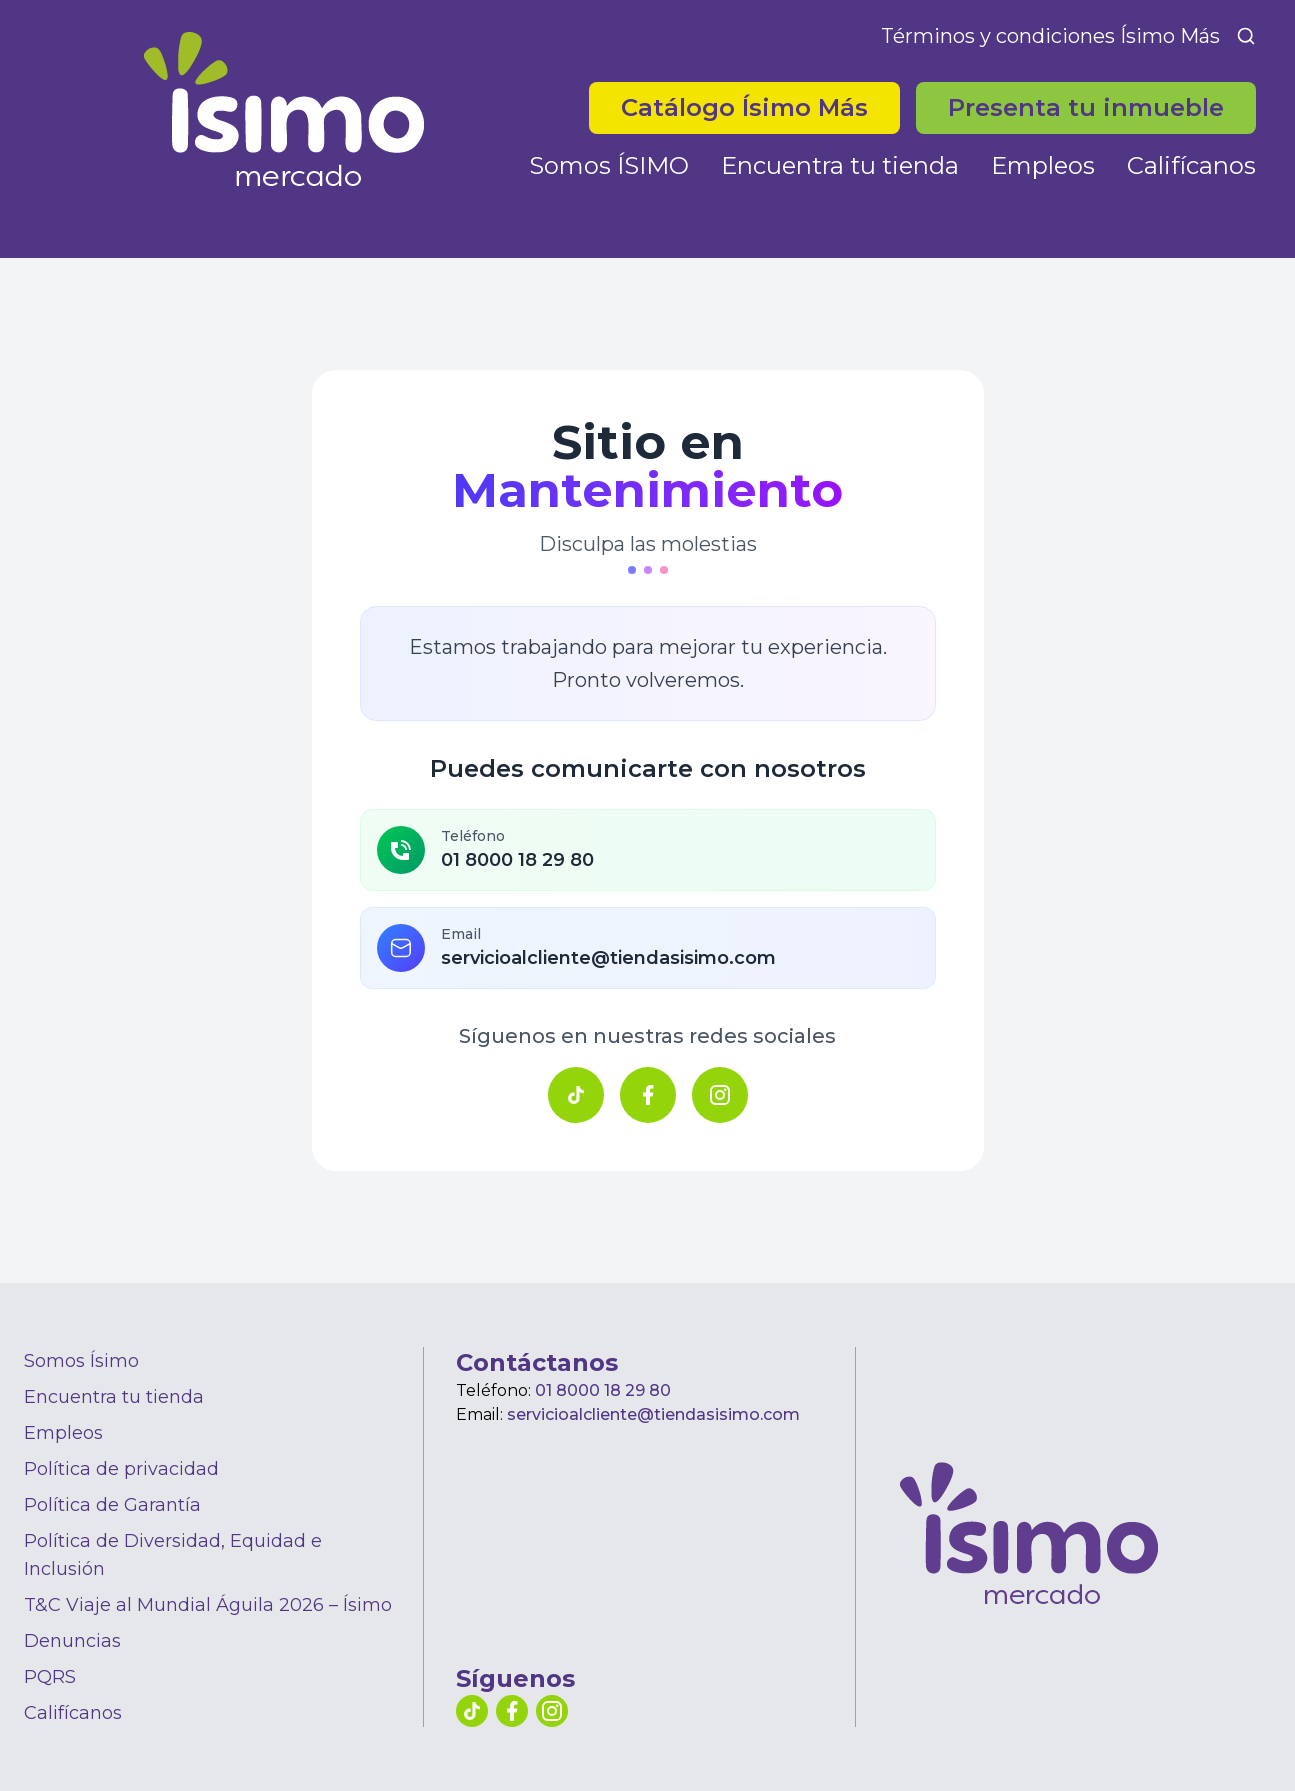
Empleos (1043, 165)
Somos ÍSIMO (609, 165)
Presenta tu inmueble (1086, 107)
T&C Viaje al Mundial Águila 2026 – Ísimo (208, 1605)
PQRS (50, 1677)
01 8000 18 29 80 (603, 1390)
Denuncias (72, 1641)
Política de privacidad (121, 1469)
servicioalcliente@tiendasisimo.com (653, 1414)
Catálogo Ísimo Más (744, 107)
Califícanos (1191, 165)
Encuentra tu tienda (840, 165)
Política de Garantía (112, 1505)
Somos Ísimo (81, 1361)
